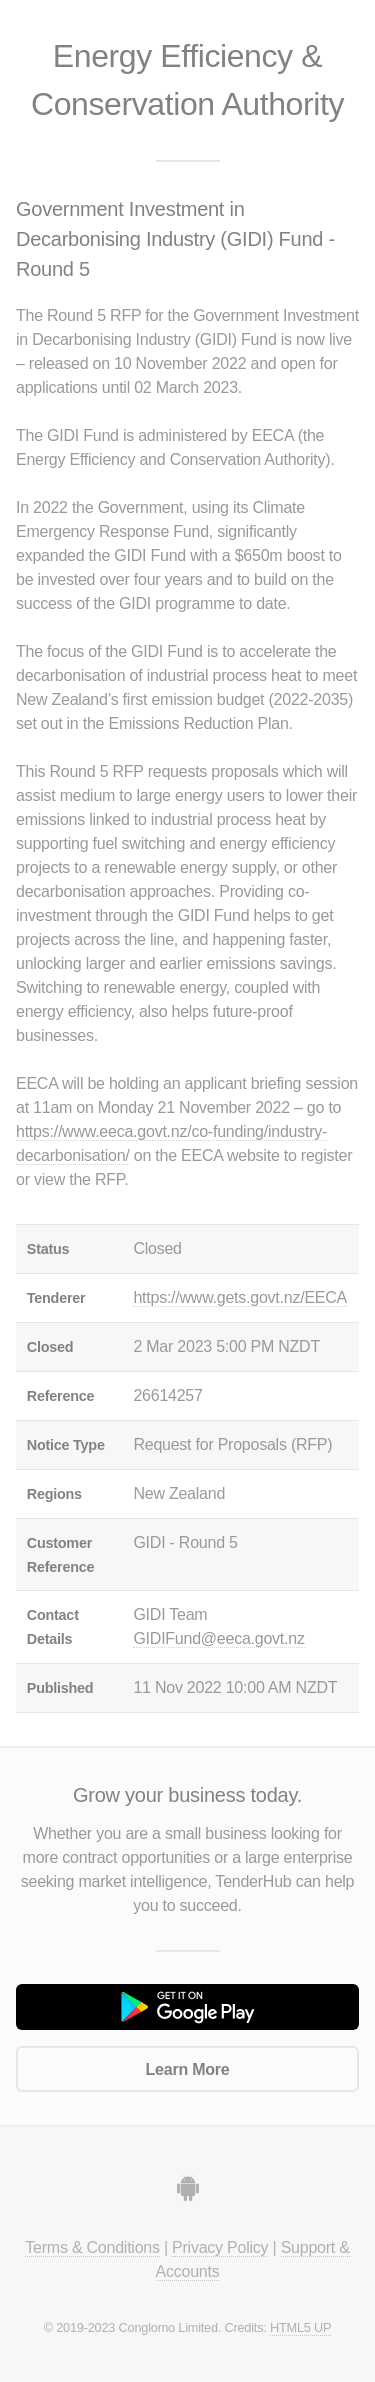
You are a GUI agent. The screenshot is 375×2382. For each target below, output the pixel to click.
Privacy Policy (220, 2247)
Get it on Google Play (187, 2007)
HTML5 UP (300, 2327)
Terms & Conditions (92, 2247)
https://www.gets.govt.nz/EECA (240, 1297)
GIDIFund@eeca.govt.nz (218, 1638)
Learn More (188, 2069)
